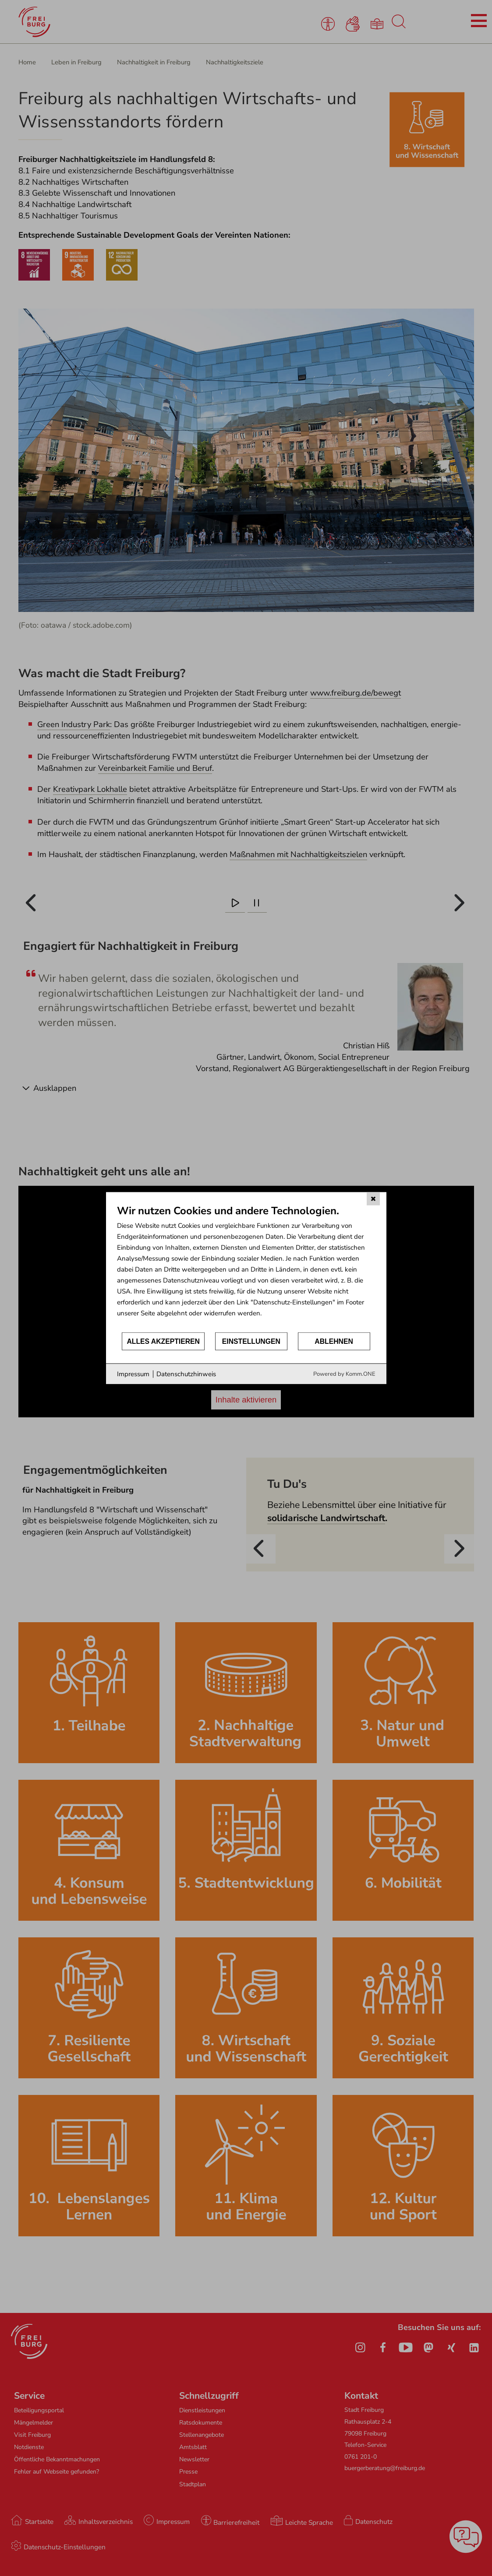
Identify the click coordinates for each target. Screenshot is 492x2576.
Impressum (133, 1373)
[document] (246, 1267)
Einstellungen (251, 1341)
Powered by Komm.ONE (344, 1374)
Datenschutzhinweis (186, 1373)
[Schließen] (373, 1198)
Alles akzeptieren (163, 1341)
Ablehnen (334, 1341)
